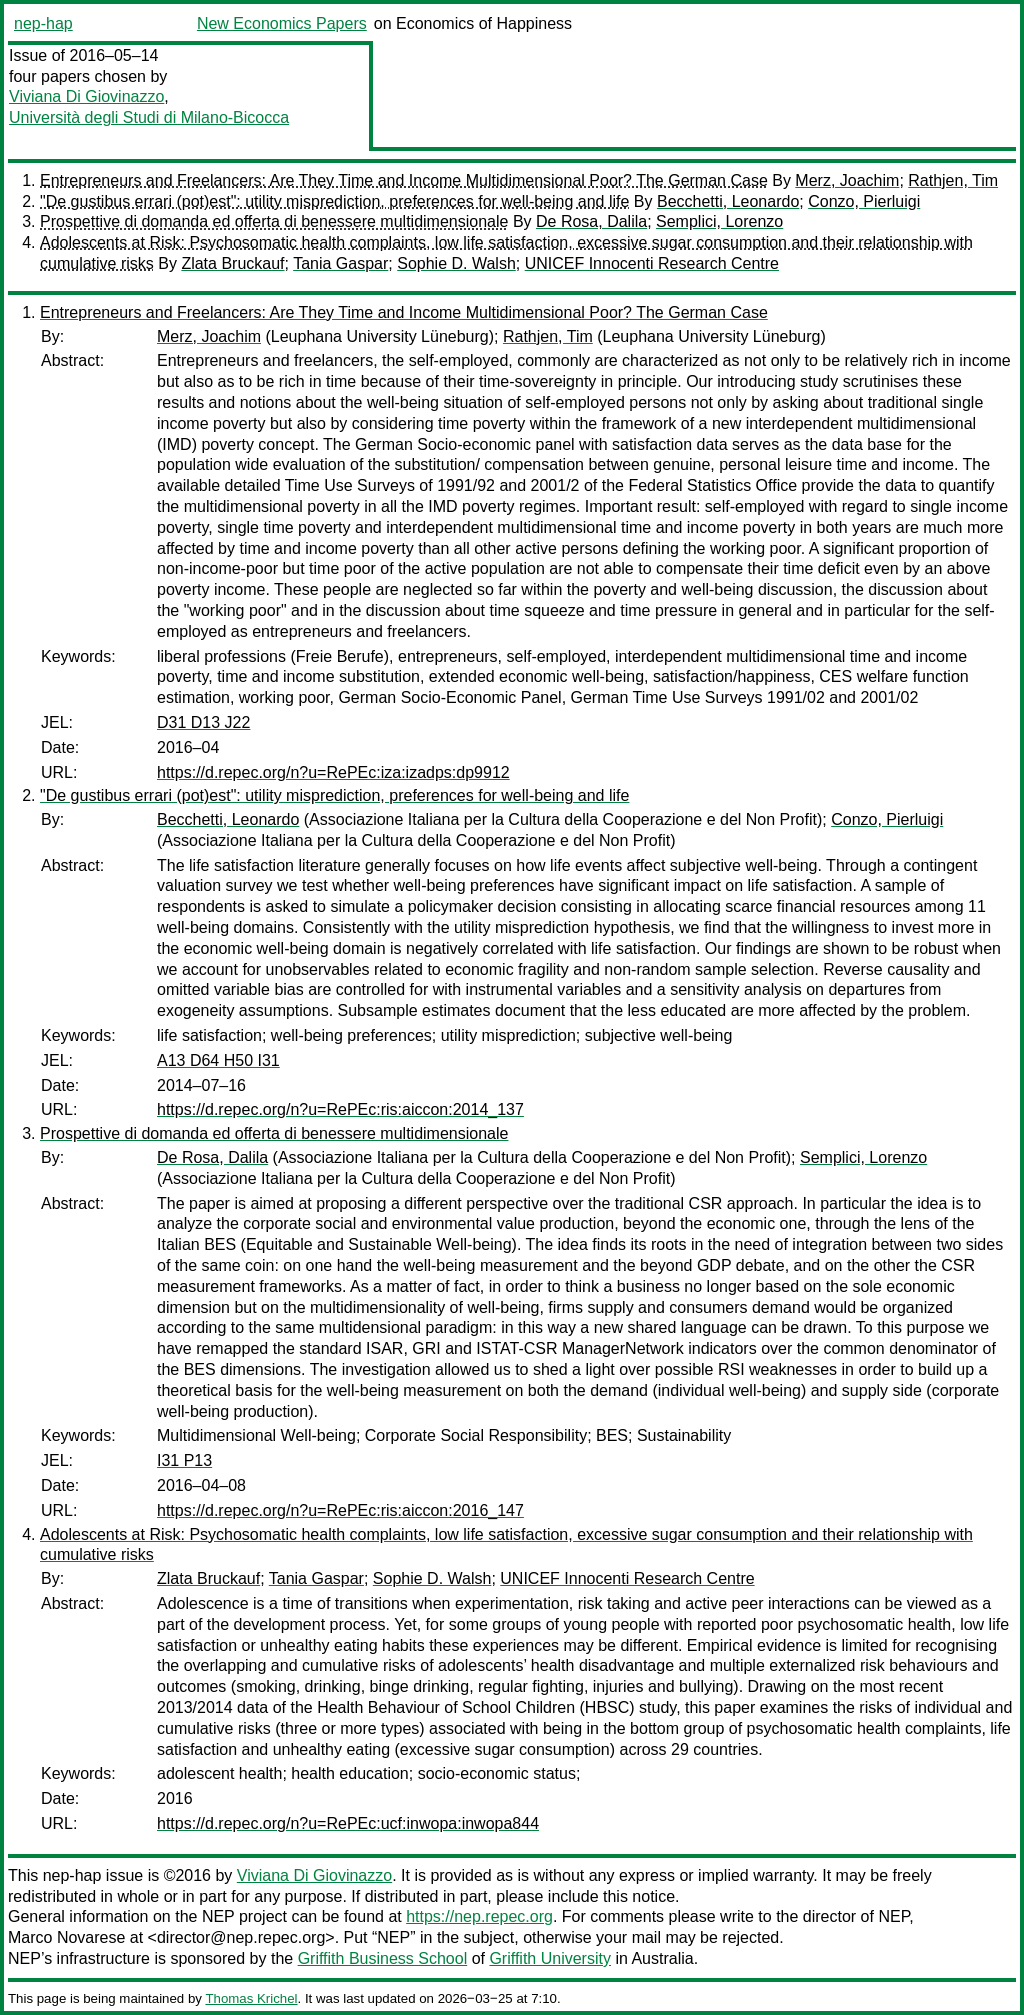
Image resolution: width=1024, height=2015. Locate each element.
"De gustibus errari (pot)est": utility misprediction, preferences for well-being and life (334, 201)
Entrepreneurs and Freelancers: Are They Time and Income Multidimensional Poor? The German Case (404, 180)
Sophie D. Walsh (456, 263)
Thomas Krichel (251, 1998)
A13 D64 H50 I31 (218, 1060)
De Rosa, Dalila (591, 221)
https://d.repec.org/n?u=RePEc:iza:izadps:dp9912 (333, 772)
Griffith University (550, 1958)
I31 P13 (184, 1460)
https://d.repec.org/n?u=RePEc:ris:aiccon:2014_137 (340, 1109)
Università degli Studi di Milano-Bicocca (149, 117)
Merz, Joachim (847, 180)
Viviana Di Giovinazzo (86, 96)
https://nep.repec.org (479, 1916)
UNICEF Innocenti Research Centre (652, 263)
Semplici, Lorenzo (719, 221)
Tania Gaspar (340, 263)
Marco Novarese (66, 1937)
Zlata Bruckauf (232, 263)
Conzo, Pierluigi (864, 201)
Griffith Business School (383, 1958)
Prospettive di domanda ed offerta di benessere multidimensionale (274, 221)
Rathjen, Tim (953, 180)
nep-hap (43, 23)
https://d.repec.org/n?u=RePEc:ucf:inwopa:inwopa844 (348, 1823)
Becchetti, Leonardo (728, 201)
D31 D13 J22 (203, 722)
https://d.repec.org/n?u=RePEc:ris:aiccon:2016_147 (340, 1510)
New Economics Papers (282, 23)
